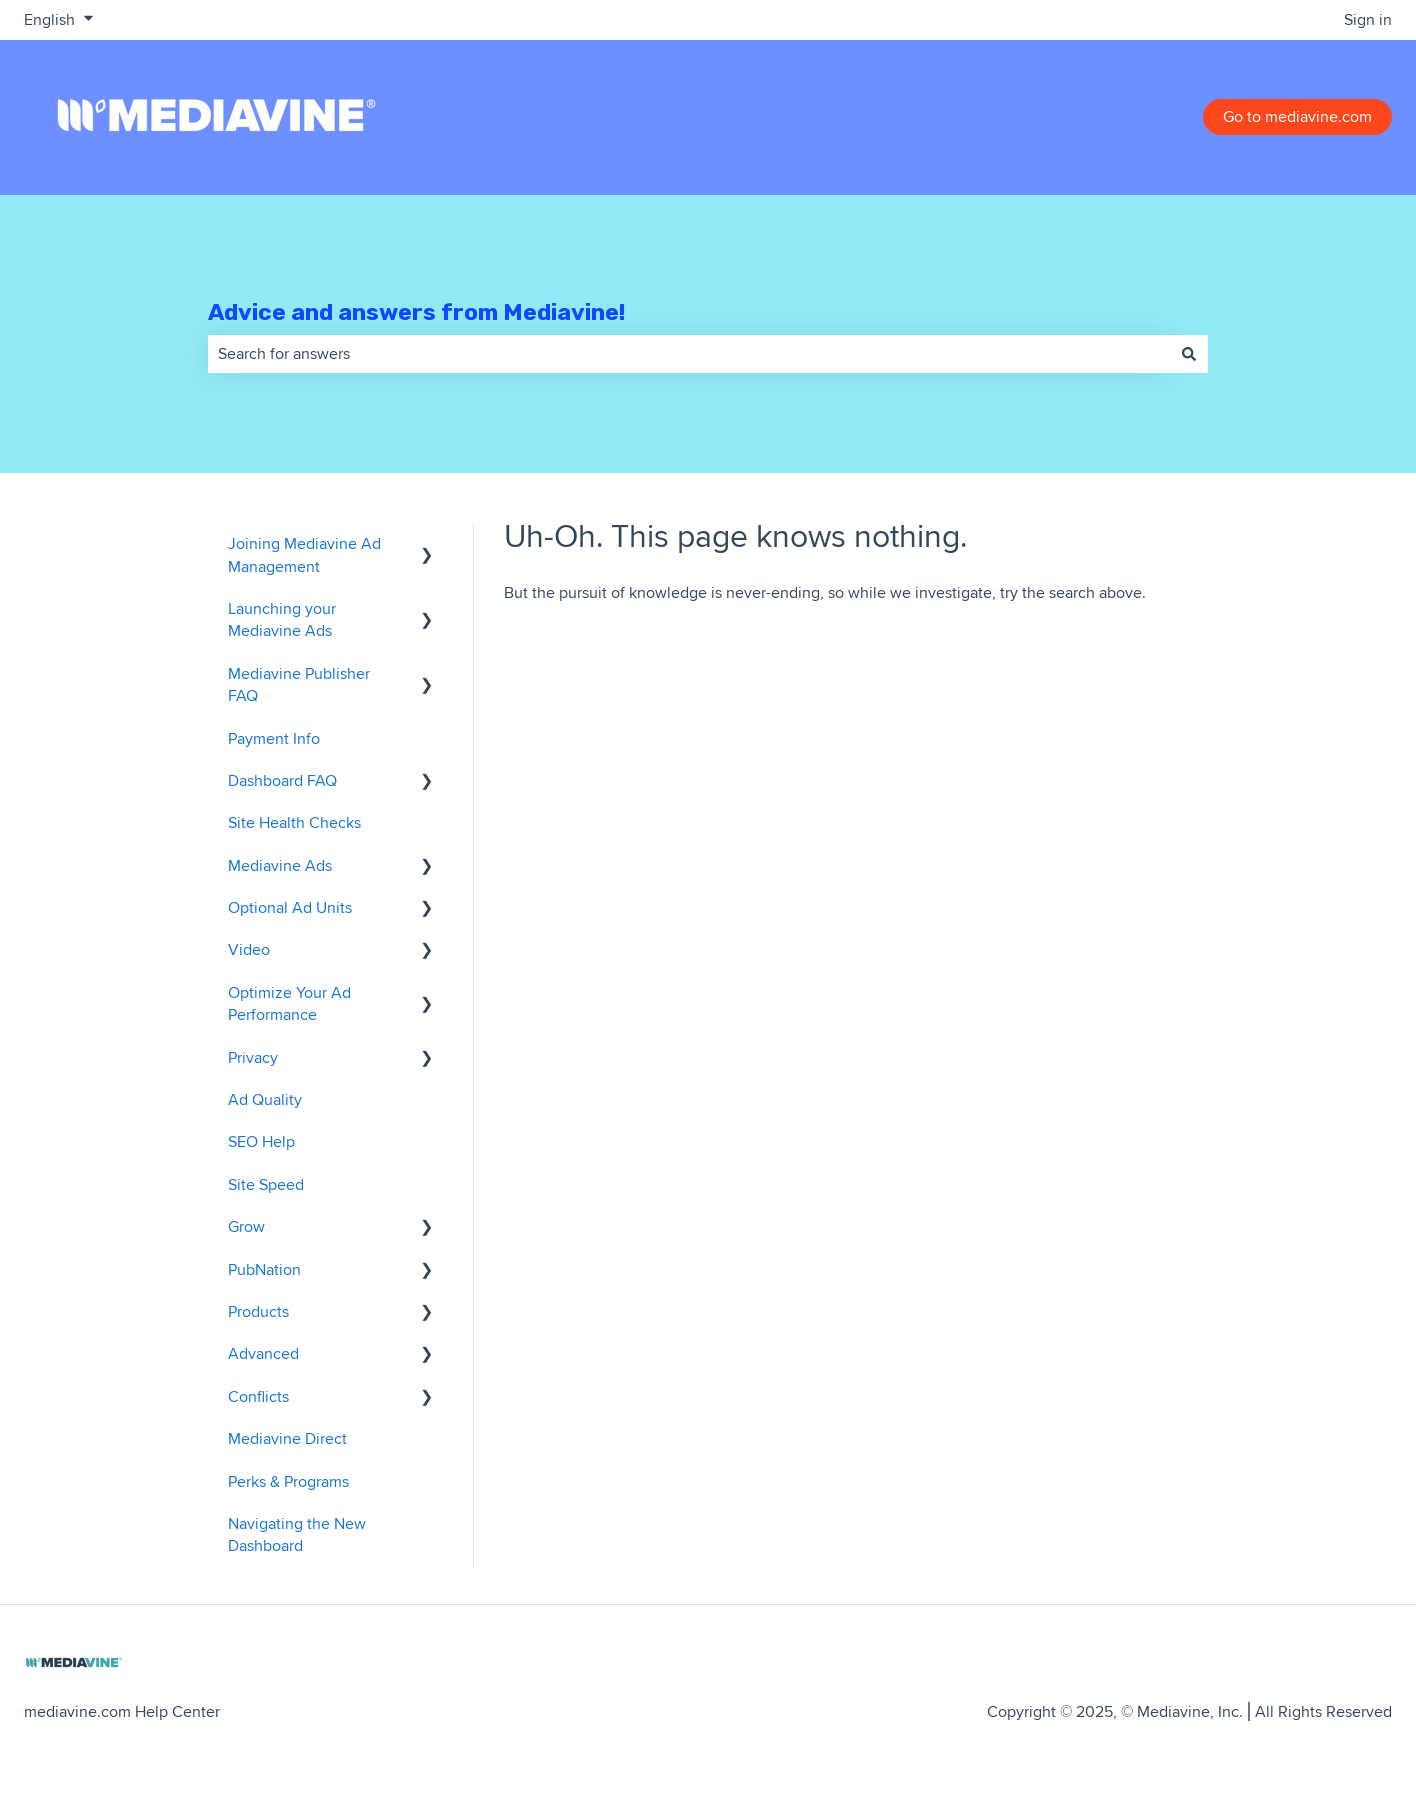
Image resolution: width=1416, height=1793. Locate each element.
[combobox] (689, 354)
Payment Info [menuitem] (274, 738)
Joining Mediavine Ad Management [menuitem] (304, 554)
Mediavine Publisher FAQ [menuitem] (299, 684)
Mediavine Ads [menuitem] (280, 865)
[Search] (1189, 354)
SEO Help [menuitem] (261, 1141)
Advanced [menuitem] (263, 1353)
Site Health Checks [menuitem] (294, 822)
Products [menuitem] (258, 1311)
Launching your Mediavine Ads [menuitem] (282, 619)
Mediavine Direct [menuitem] (287, 1438)
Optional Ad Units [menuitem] (290, 907)
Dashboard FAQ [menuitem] (282, 780)
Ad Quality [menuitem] (265, 1099)
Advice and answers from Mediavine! (416, 312)
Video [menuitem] (249, 949)
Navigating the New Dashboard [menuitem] (297, 1534)
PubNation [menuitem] (264, 1269)
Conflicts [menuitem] (258, 1396)
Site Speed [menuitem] (266, 1184)
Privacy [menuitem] (253, 1057)
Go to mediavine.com (1297, 116)
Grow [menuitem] (246, 1226)
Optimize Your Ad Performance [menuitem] (289, 1003)
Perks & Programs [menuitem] (288, 1481)
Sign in (1368, 20)
